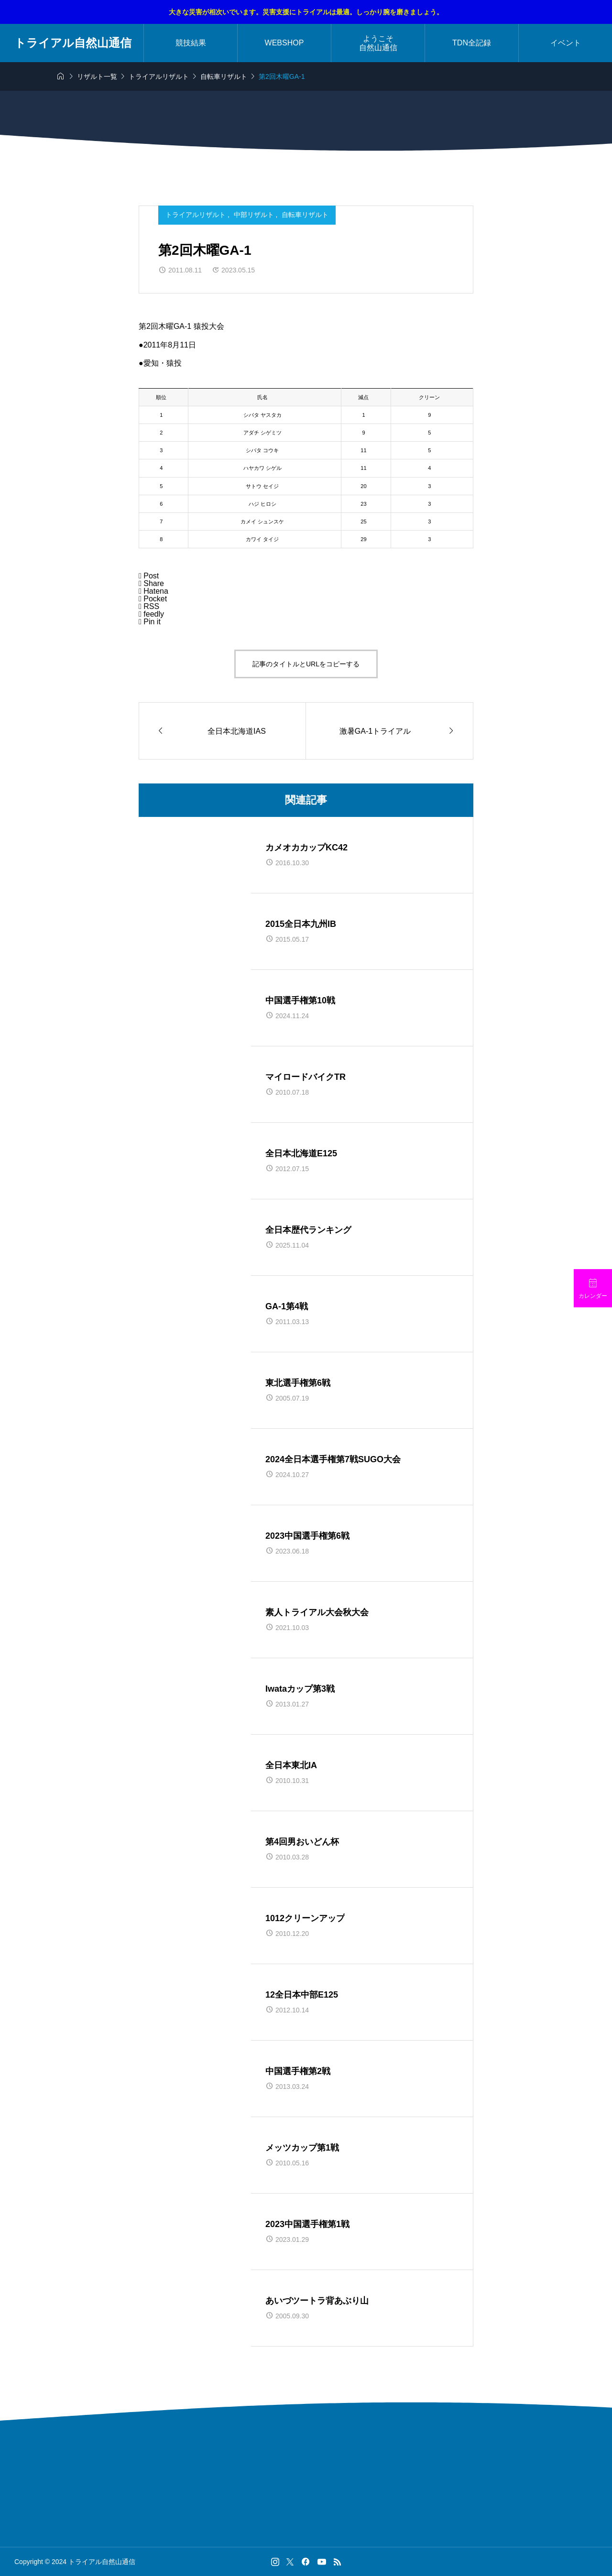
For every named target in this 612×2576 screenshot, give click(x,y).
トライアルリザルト (196, 214)
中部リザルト (255, 214)
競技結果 (190, 43)
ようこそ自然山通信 (378, 43)
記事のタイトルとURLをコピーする (306, 664)
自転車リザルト (305, 214)
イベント (565, 43)
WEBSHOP (284, 43)
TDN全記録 (471, 43)
